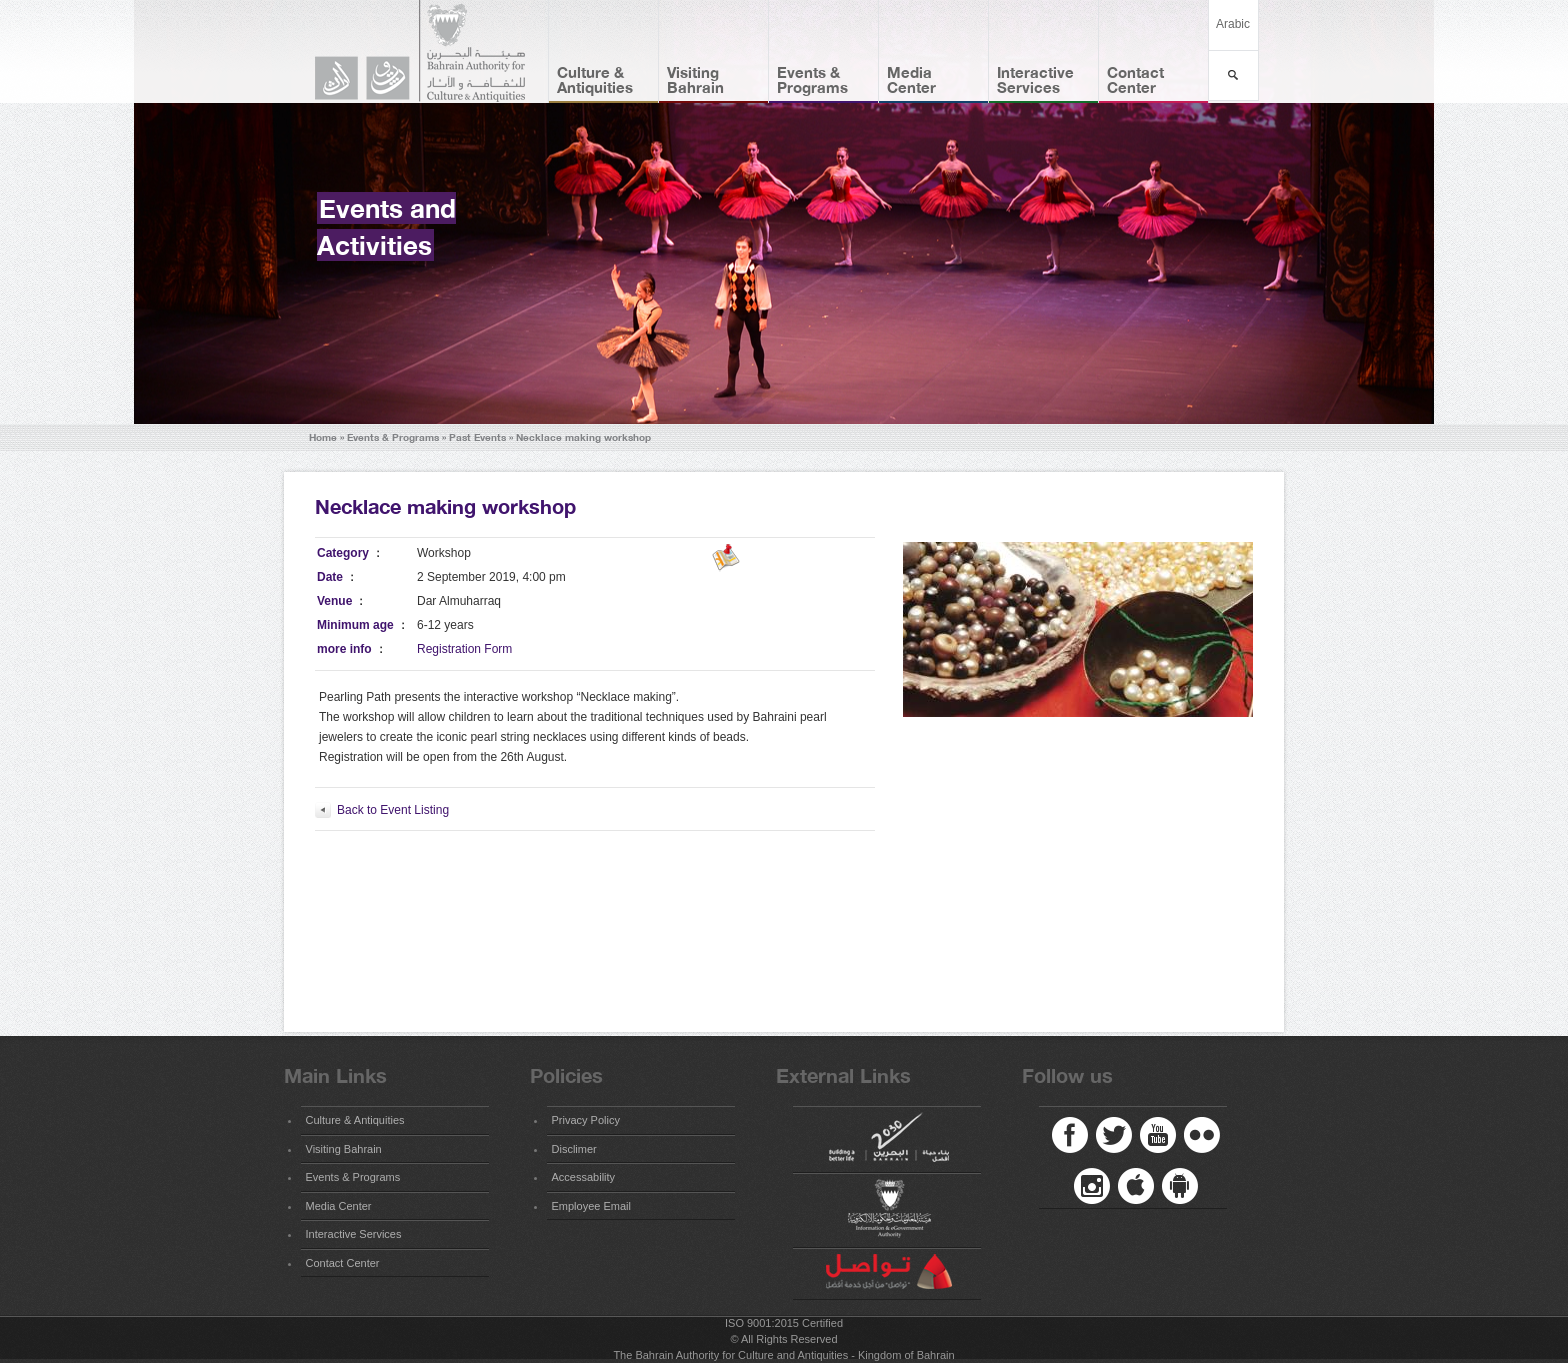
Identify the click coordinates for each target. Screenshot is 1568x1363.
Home (323, 437)
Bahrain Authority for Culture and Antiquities (428, 51)
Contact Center (1135, 80)
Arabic (1233, 24)
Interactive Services (1035, 80)
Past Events (477, 437)
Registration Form (464, 649)
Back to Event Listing (393, 810)
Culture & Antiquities (595, 80)
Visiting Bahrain (695, 80)
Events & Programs (812, 80)
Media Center (911, 80)
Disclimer (574, 1149)
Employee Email (591, 1206)
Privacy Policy (586, 1120)
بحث (1233, 75)
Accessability (584, 1177)
